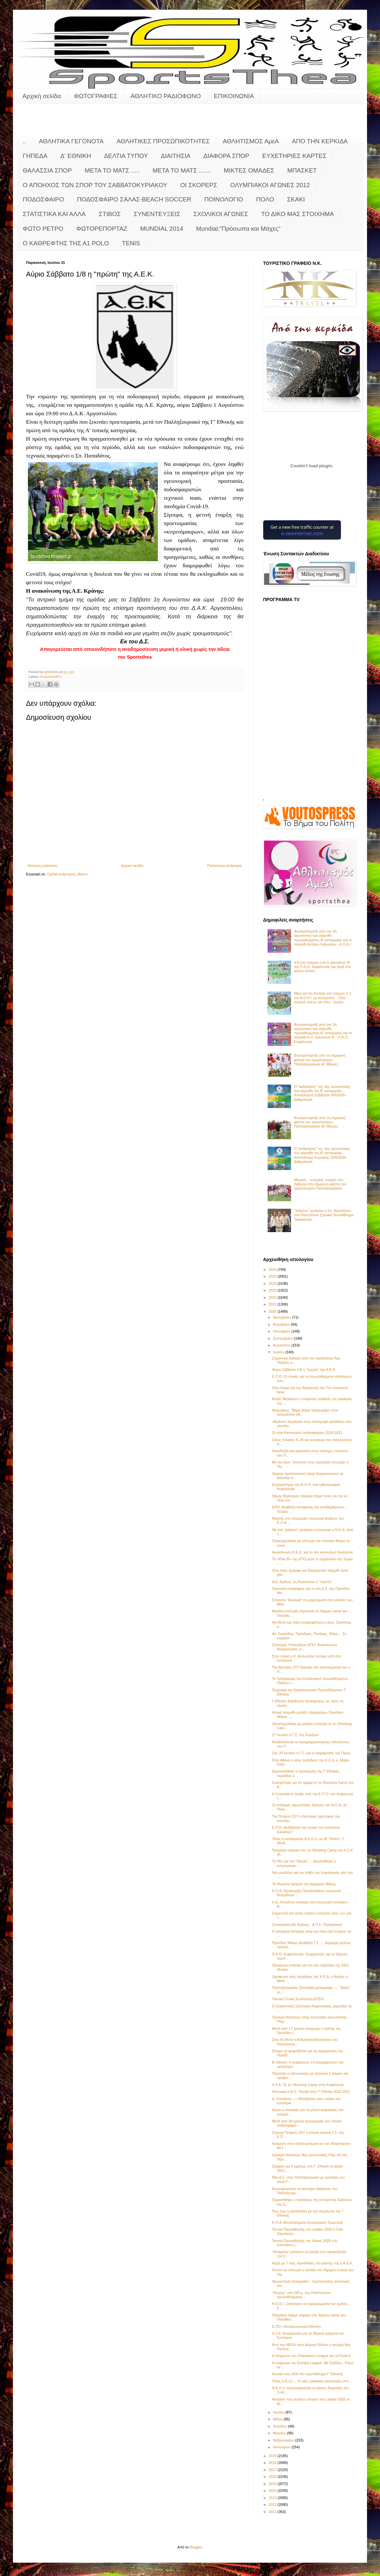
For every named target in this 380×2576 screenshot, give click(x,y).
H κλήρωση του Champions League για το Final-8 (311, 2356)
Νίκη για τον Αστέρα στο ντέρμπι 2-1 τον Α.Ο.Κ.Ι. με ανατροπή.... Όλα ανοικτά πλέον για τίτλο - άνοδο (322, 997)
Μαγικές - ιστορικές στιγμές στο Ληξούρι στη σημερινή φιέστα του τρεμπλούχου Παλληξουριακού (320, 1184)
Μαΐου (278, 2419)
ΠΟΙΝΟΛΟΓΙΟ (223, 199)
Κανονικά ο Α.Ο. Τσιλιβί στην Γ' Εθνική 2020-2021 (311, 2091)
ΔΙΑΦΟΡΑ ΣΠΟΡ (226, 155)
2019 (273, 2456)
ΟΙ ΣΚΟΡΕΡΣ (198, 185)
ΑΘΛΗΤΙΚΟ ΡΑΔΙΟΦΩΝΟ (166, 96)
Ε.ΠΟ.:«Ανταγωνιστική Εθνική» (296, 2326)
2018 (273, 2463)
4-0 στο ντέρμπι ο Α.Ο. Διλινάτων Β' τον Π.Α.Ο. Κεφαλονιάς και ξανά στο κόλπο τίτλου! (322, 966)
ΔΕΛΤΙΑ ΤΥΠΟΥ (126, 155)
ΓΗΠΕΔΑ (35, 155)
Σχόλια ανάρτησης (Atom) (67, 874)
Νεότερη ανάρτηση (42, 866)
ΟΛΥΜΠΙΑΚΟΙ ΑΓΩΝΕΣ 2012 (270, 185)
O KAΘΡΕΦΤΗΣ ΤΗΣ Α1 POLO (66, 243)
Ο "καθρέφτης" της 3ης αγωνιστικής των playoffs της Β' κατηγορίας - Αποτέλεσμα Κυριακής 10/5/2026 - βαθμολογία (322, 1155)
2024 (273, 1283)
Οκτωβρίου (282, 1331)
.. (24, 141)
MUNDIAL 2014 (161, 228)
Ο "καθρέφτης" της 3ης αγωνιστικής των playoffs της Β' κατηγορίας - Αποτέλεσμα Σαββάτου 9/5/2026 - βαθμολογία (322, 1093)
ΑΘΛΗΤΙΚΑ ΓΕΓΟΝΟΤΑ (71, 141)
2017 (273, 2470)
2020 (273, 1311)
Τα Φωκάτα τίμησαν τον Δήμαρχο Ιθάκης (304, 1884)
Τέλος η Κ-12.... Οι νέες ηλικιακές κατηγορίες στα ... (312, 2381)
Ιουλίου (279, 1352)
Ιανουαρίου (282, 2447)
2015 (273, 2484)
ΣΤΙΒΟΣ (110, 214)
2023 (273, 1290)
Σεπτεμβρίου (283, 1338)
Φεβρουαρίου (284, 2440)
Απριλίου (280, 2426)
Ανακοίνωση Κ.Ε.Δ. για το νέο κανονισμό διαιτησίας (312, 1552)
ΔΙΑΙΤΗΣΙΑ (175, 155)
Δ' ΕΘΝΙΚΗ (75, 155)
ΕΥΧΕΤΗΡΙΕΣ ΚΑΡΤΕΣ (294, 155)
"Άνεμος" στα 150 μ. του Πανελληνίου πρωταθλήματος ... (301, 2295)
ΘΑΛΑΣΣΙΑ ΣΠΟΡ (47, 170)
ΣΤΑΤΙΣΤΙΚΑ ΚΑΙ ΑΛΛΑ (54, 214)
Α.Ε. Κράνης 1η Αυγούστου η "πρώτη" (302, 1582)
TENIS (131, 243)
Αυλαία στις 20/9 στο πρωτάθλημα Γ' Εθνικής (307, 2374)
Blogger (196, 2547)
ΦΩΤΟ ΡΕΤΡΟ (43, 228)
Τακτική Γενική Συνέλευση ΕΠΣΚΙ (298, 1999)
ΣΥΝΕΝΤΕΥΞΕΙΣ (157, 214)
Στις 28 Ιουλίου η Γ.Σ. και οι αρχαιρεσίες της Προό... (312, 1753)
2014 (273, 2490)
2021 (273, 1304)
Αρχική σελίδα (41, 96)
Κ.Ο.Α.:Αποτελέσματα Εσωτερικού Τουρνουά (307, 2222)
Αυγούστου (282, 1345)
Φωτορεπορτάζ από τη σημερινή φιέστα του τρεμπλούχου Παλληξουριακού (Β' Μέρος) (319, 1122)
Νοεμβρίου (282, 1324)
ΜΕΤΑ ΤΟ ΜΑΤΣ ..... (112, 170)
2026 (273, 1269)
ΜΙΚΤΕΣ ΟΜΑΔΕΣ (249, 170)
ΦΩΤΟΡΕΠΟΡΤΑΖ (101, 228)
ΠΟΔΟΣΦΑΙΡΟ (43, 199)
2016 (273, 2477)
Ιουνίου (279, 2412)
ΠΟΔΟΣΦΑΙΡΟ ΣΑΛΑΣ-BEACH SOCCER (134, 199)
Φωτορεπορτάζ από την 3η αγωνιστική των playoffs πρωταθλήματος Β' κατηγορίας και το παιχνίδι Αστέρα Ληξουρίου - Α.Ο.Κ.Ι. (323, 937)
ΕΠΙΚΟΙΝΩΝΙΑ (234, 96)
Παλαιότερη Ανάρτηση (224, 866)
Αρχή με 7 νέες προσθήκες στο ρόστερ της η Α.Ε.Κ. (312, 2263)
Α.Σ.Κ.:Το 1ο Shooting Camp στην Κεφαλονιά (307, 2085)
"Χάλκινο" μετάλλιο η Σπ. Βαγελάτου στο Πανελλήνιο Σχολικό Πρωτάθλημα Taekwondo (323, 1215)
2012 (273, 2504)
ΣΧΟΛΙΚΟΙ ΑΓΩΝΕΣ (220, 214)
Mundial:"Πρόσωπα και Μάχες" (238, 228)
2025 (273, 1276)
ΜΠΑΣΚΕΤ (302, 170)
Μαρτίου (280, 2433)
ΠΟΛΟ (265, 199)
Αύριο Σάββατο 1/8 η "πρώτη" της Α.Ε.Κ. (304, 1370)
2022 (273, 1297)
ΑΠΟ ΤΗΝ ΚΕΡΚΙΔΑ (320, 141)
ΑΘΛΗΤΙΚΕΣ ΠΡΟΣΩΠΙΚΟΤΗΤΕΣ (163, 141)
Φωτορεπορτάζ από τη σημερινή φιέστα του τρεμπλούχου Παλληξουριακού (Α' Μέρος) (319, 1059)
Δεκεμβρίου (282, 1317)
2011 (273, 2512)
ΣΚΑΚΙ (296, 199)
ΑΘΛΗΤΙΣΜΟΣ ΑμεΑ (251, 141)
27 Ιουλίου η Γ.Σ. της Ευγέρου (295, 1735)
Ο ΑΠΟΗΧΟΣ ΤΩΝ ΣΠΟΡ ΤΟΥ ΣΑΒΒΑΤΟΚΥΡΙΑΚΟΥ (95, 185)
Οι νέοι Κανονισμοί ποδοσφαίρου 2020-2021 (307, 1433)
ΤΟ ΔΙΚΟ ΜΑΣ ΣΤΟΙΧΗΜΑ (297, 214)
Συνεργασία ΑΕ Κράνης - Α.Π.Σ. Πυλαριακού (307, 1924)
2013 (273, 2498)
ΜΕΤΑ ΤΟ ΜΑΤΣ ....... (182, 170)
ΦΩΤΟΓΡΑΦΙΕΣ (96, 96)
